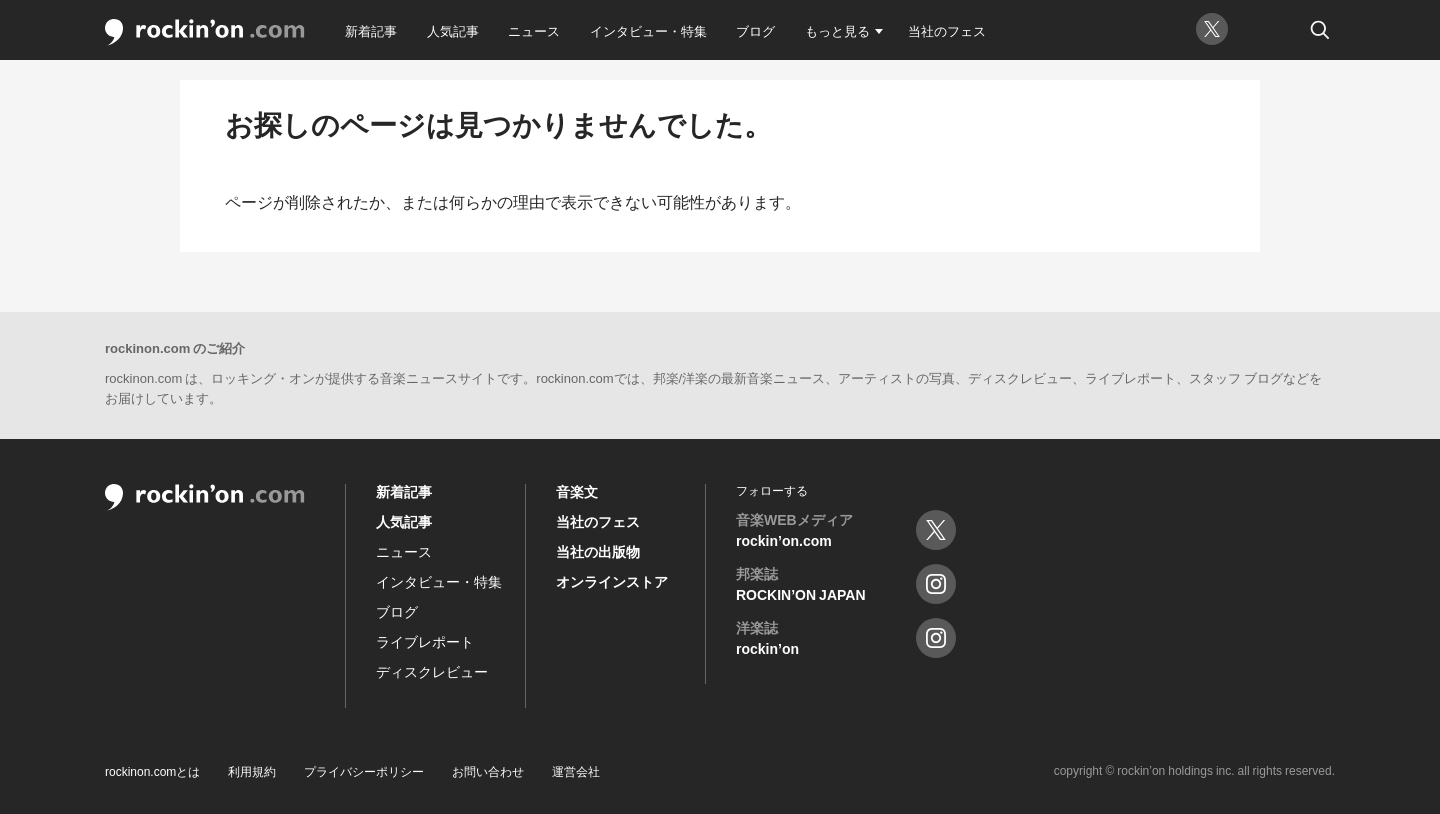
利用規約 (252, 771)
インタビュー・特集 (648, 30)
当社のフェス (947, 30)
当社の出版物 (598, 551)
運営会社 (576, 771)
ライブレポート (425, 641)
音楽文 (577, 491)
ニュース (534, 30)
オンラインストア (612, 581)
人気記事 (453, 30)
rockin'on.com (205, 32)
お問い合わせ (488, 771)
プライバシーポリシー (364, 771)
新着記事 (371, 30)
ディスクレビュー (432, 671)
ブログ (755, 30)
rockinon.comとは (152, 771)
